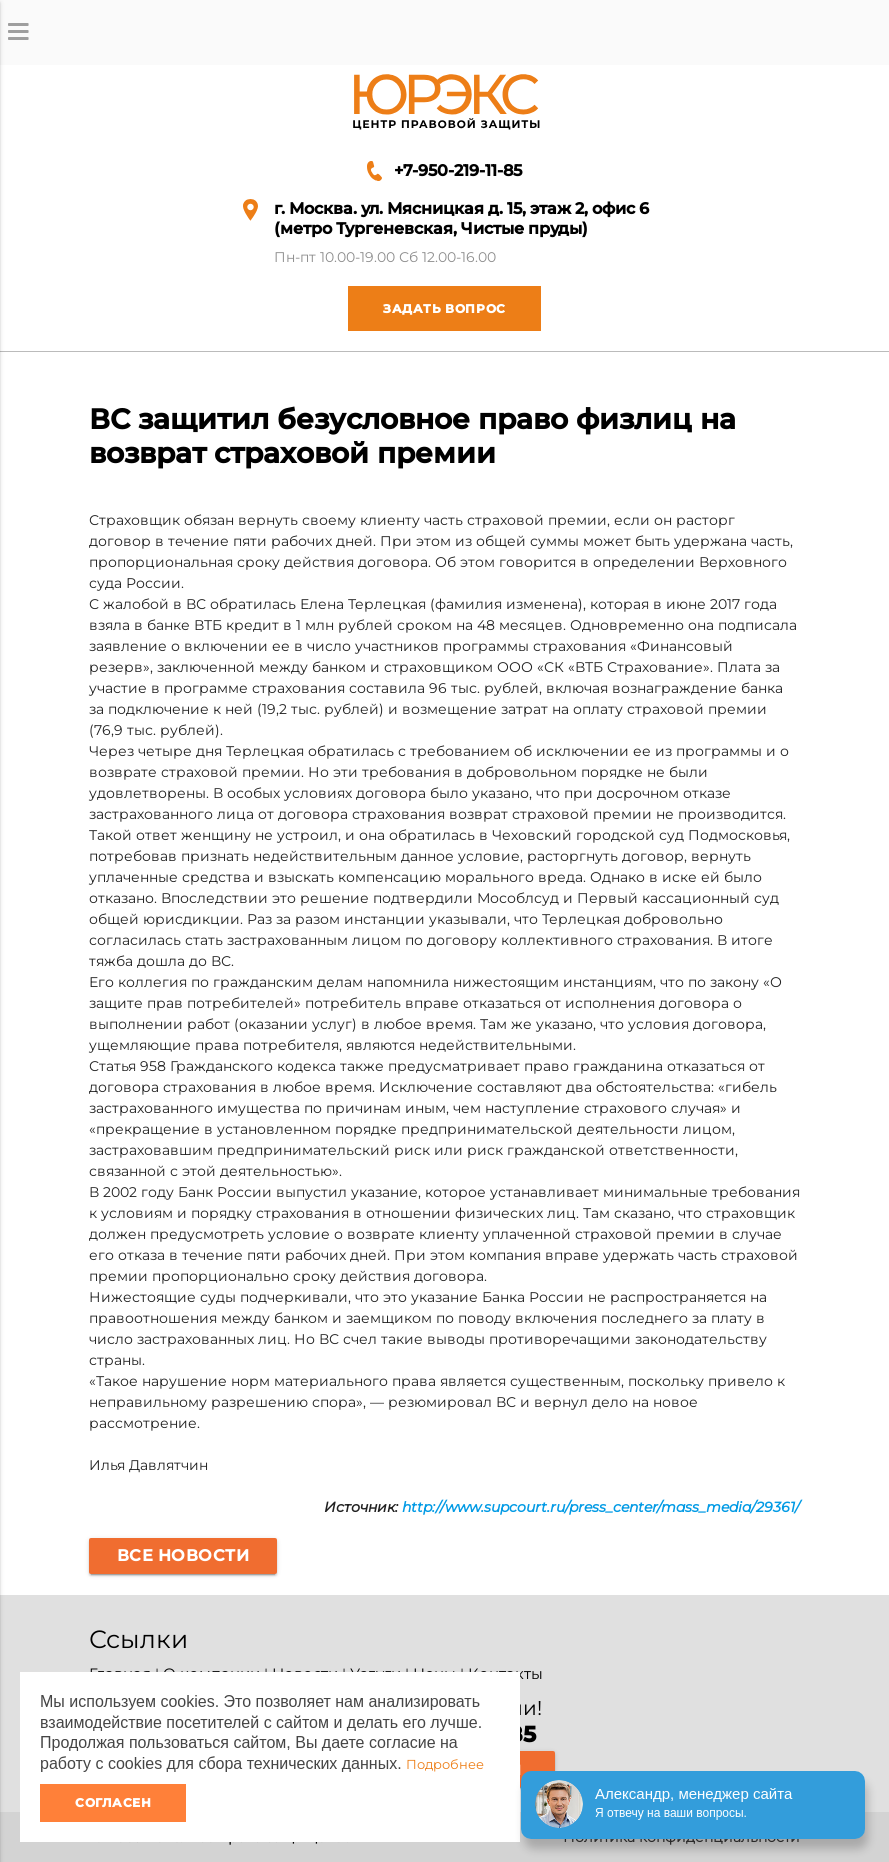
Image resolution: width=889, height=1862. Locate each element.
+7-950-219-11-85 (458, 170)
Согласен (113, 1802)
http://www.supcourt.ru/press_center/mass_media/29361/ (601, 1507)
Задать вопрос (427, 308)
